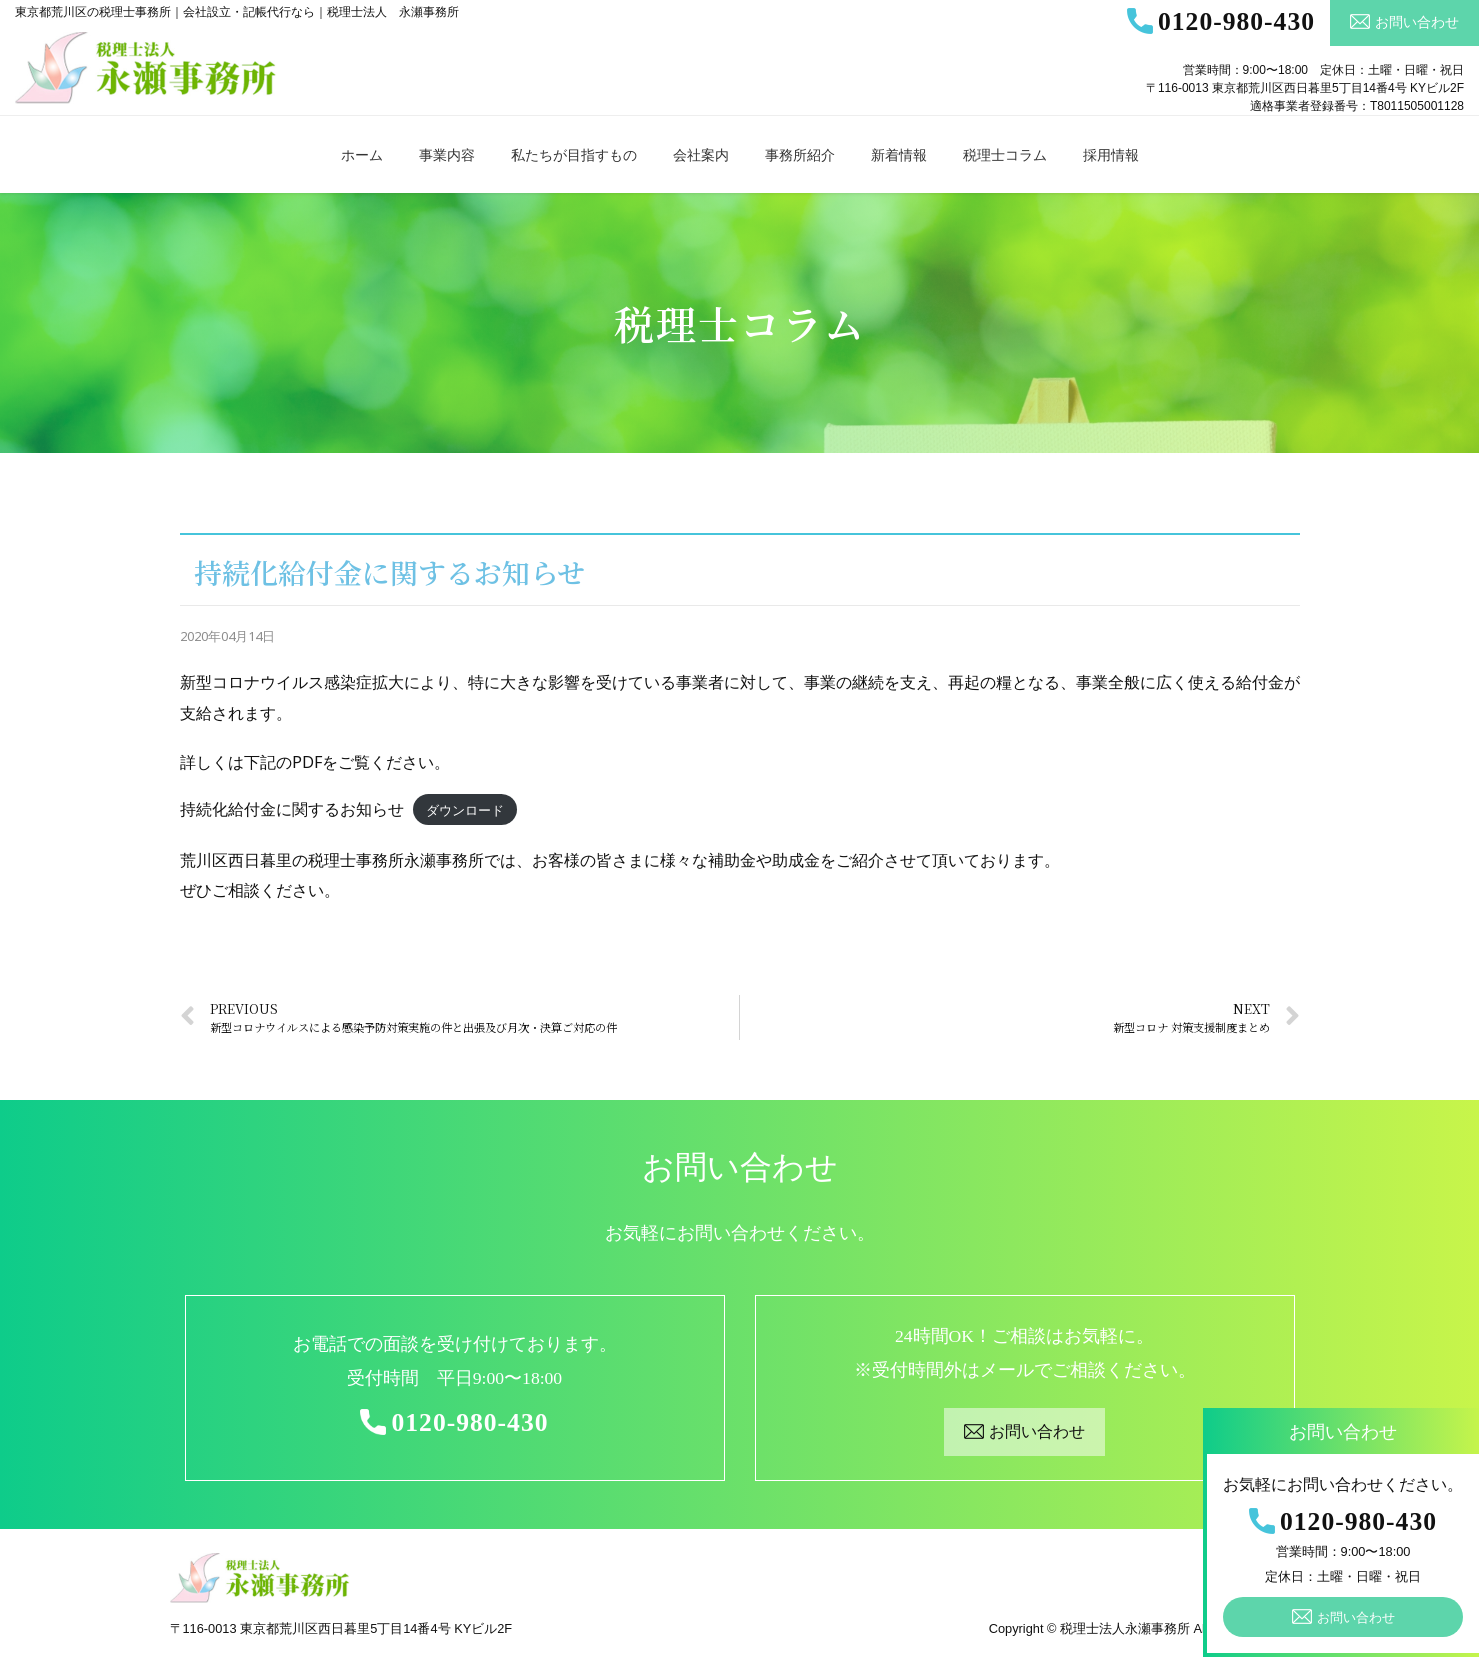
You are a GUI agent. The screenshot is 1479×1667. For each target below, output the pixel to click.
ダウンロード (465, 810)
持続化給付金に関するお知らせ (292, 809)
